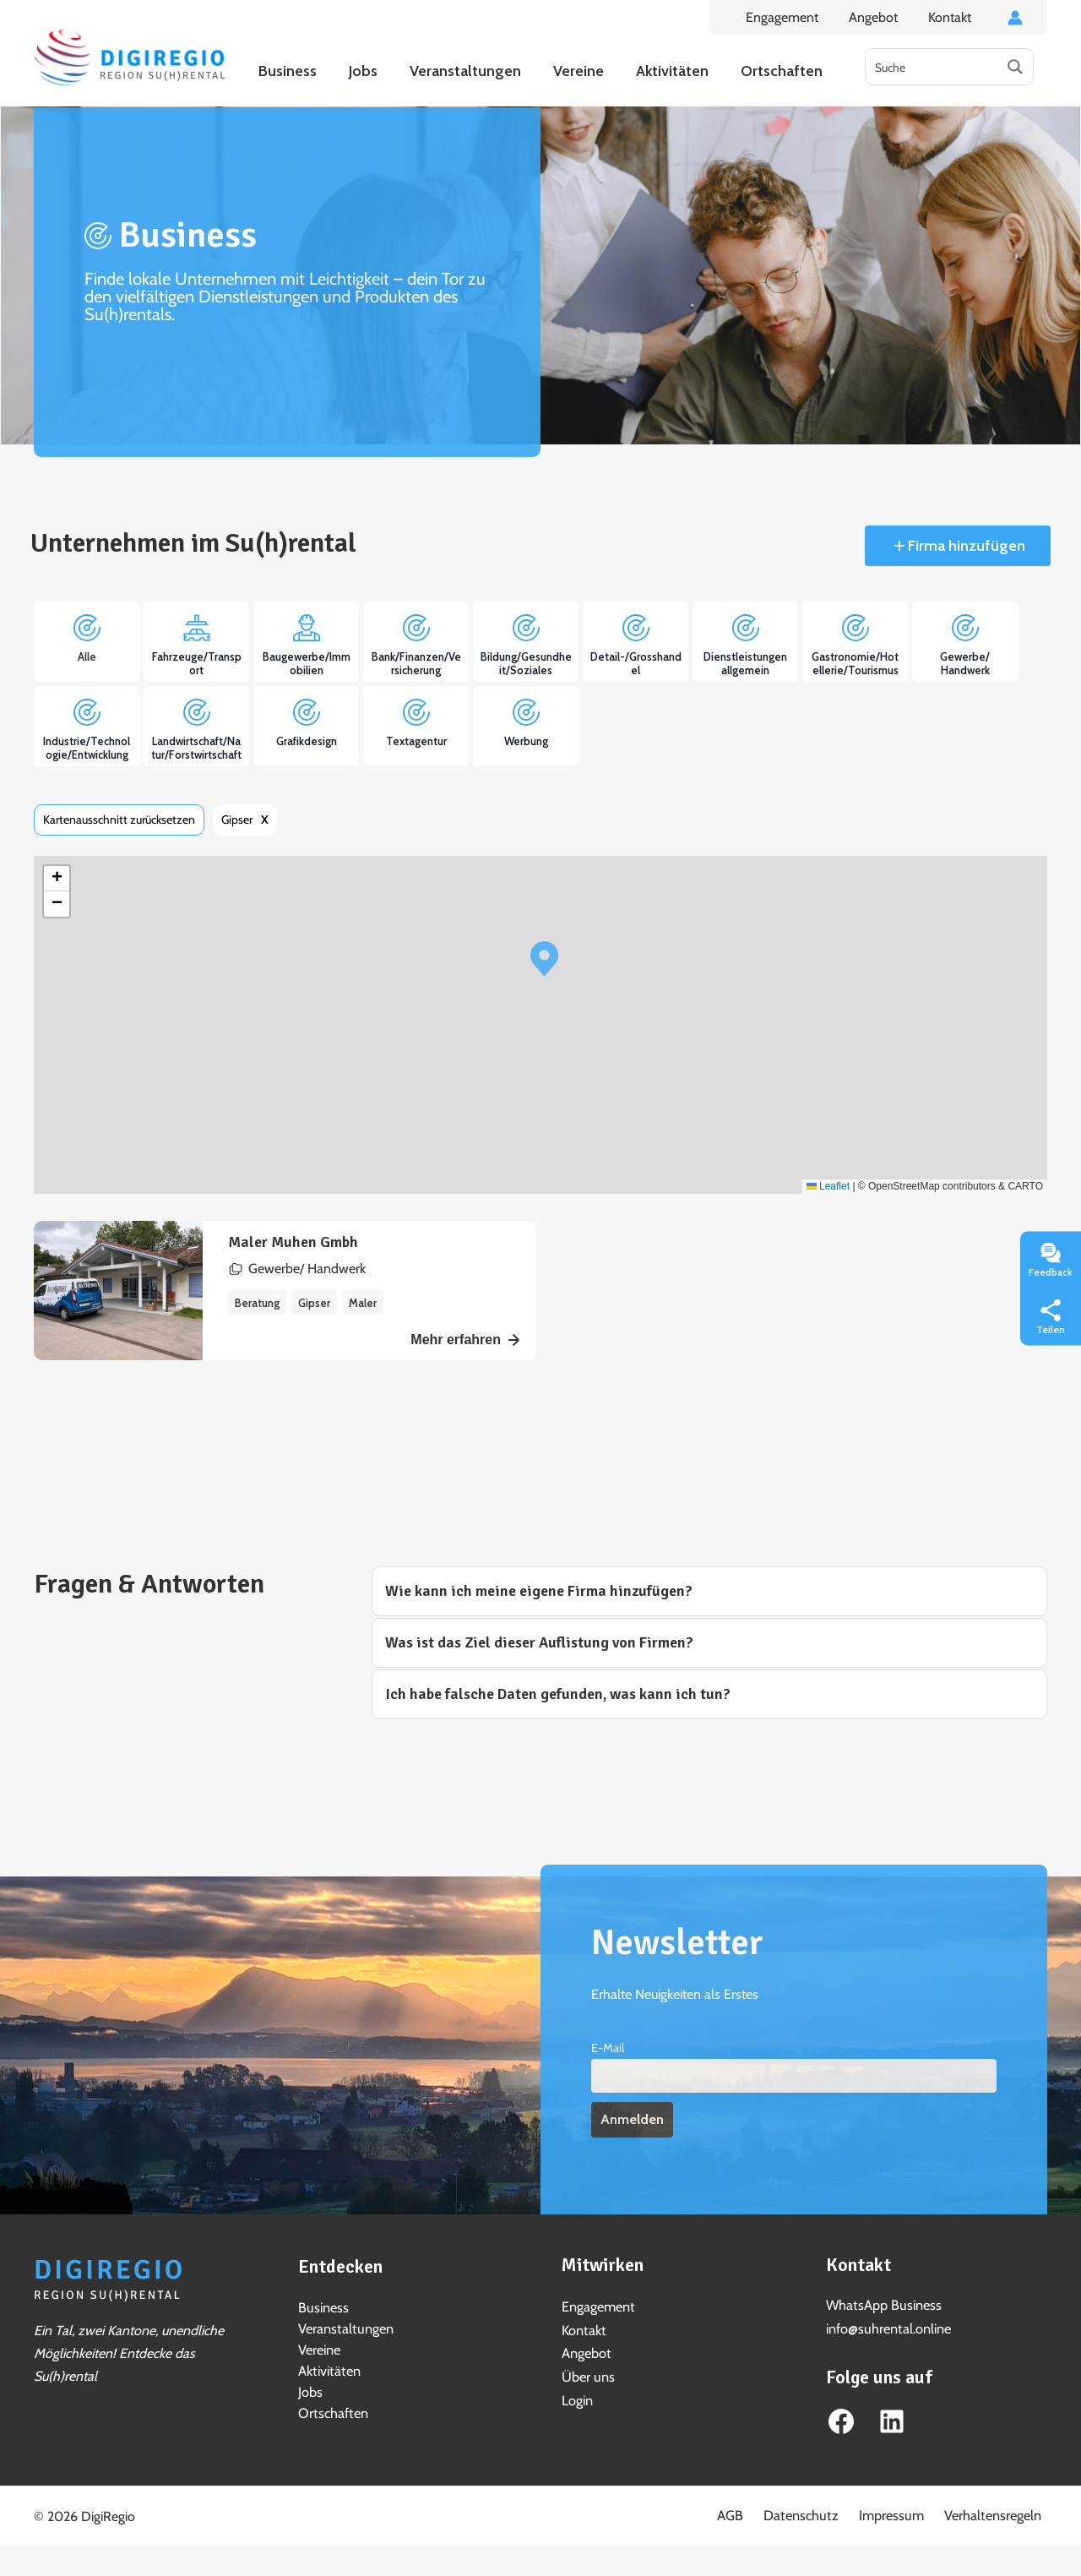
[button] (544, 959)
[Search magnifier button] (1015, 66)
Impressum (905, 2511)
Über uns (588, 2375)
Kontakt (951, 17)
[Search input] (932, 66)
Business (323, 2307)
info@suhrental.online (887, 2328)
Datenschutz (823, 2511)
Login (577, 2399)
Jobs (310, 2388)
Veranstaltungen (344, 2327)
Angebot (878, 17)
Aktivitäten (328, 2368)
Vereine (319, 2347)
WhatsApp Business (883, 2305)
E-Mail (607, 2048)
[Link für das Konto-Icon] (1015, 18)
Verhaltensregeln (999, 2511)
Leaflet (828, 1186)
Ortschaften (332, 2408)
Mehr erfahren (464, 1339)
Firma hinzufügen (964, 545)
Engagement (790, 17)
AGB (760, 2511)
